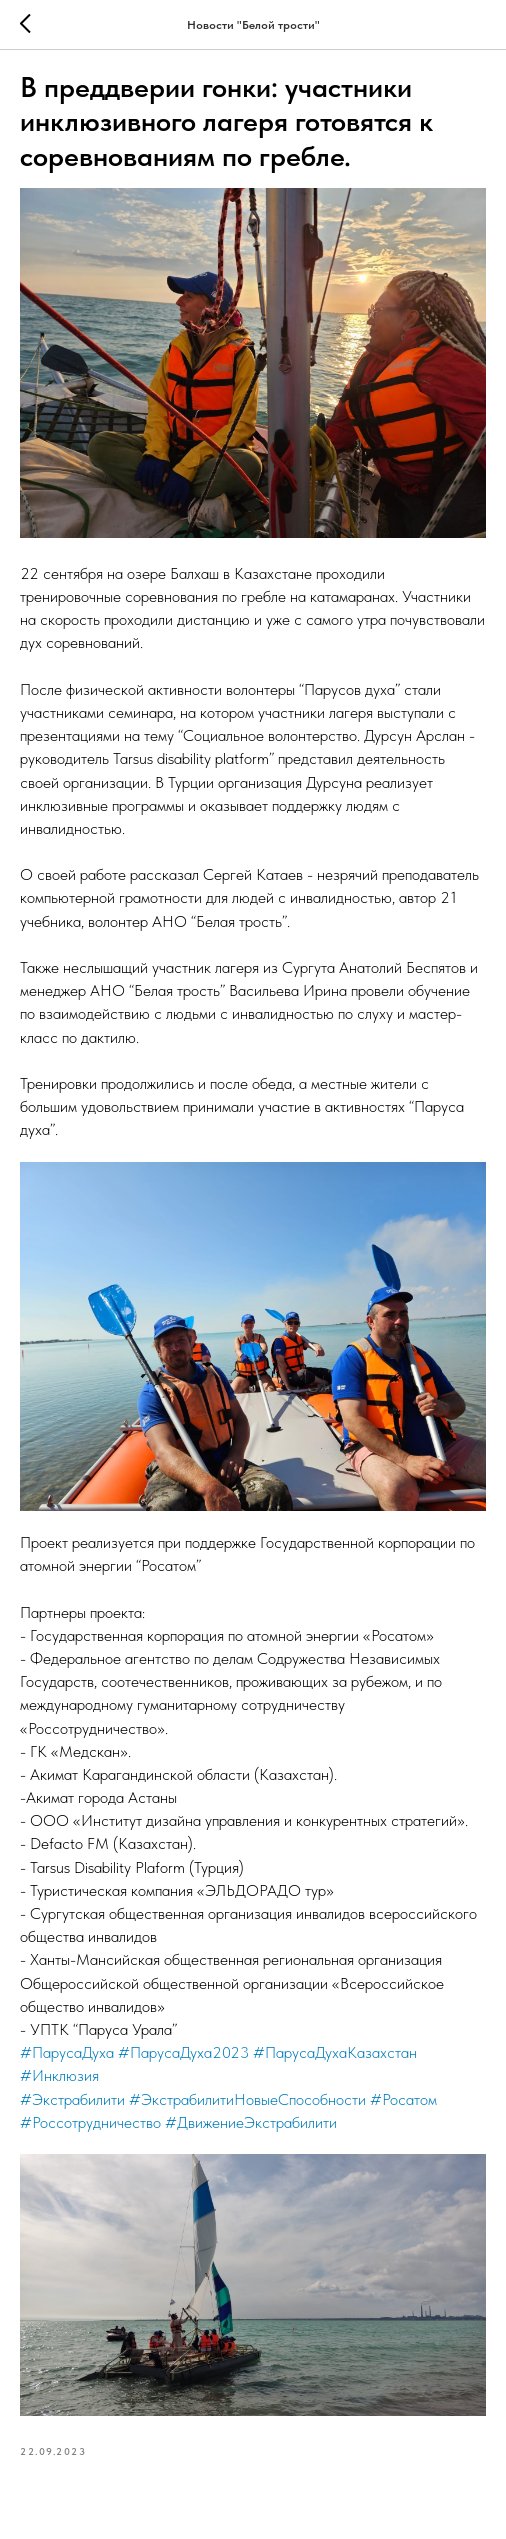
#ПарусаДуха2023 (183, 2052)
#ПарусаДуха (67, 2052)
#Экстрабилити (72, 2099)
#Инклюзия (59, 2075)
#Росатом (403, 2099)
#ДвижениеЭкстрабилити (251, 2122)
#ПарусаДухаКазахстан (335, 2052)
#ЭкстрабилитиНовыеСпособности (247, 2099)
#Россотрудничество (90, 2122)
